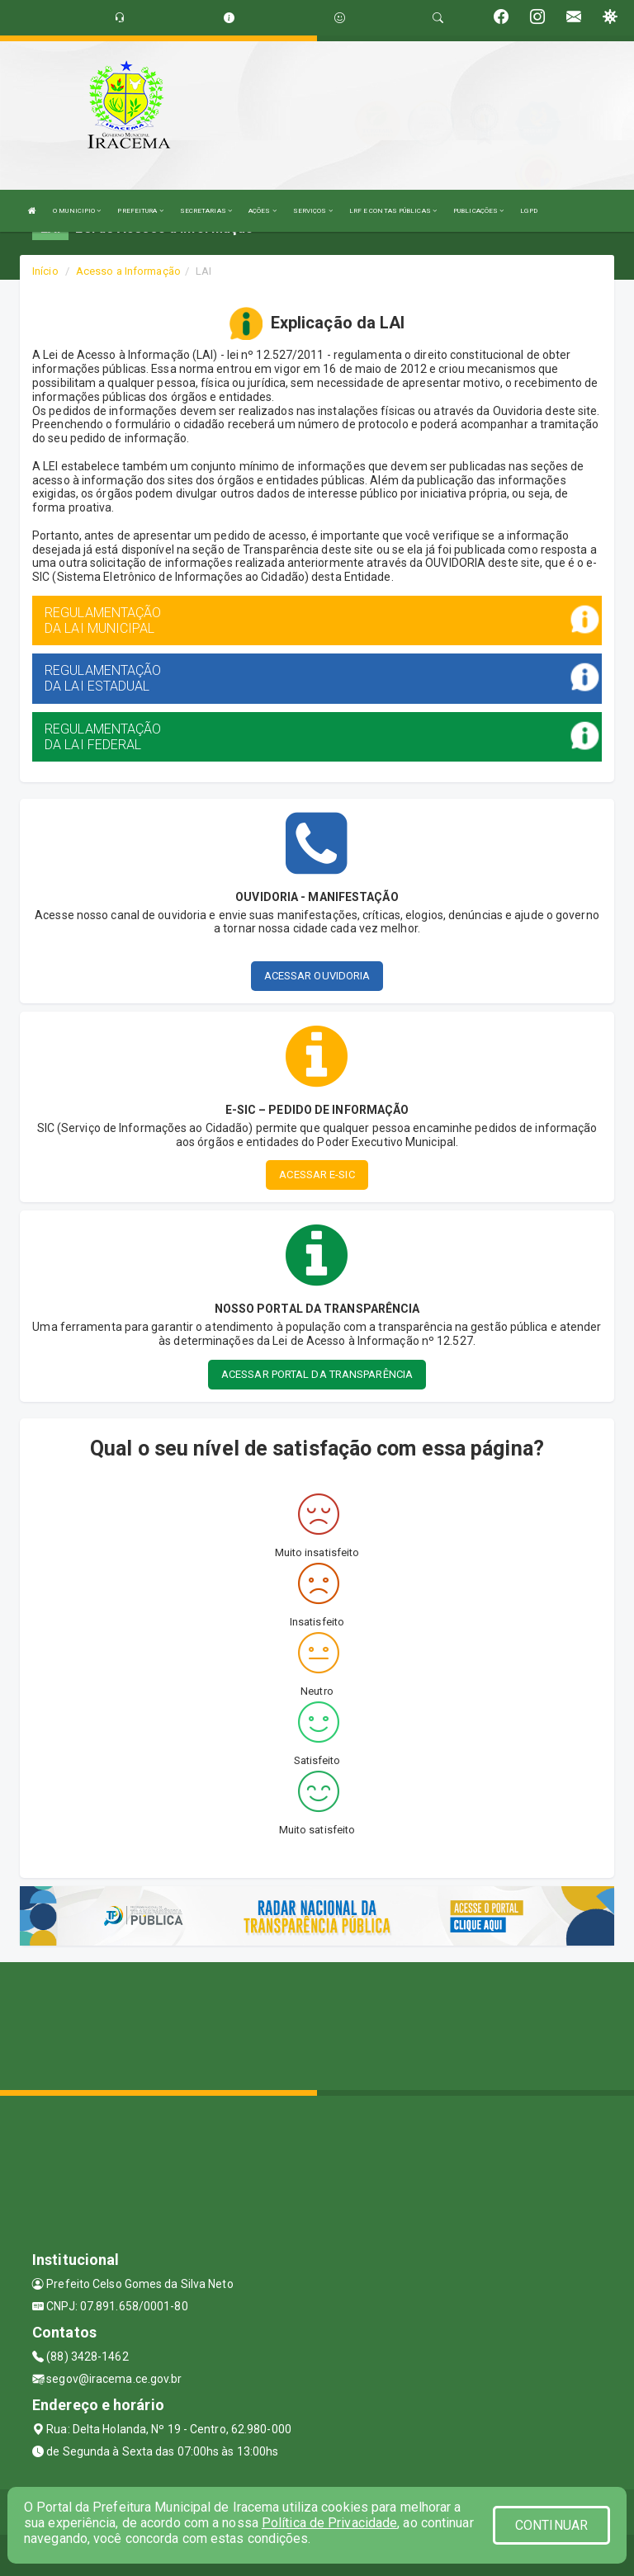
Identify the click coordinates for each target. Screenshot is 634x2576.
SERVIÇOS (313, 211)
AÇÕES (262, 211)
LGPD (528, 211)
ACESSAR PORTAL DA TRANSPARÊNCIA (317, 1374)
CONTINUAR (551, 2525)
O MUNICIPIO (77, 211)
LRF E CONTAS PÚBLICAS (393, 211)
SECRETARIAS (206, 211)
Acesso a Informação (128, 271)
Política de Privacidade (329, 2523)
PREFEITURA (140, 211)
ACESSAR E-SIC (316, 1174)
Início (45, 271)
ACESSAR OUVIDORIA (317, 976)
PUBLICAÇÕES (478, 211)
